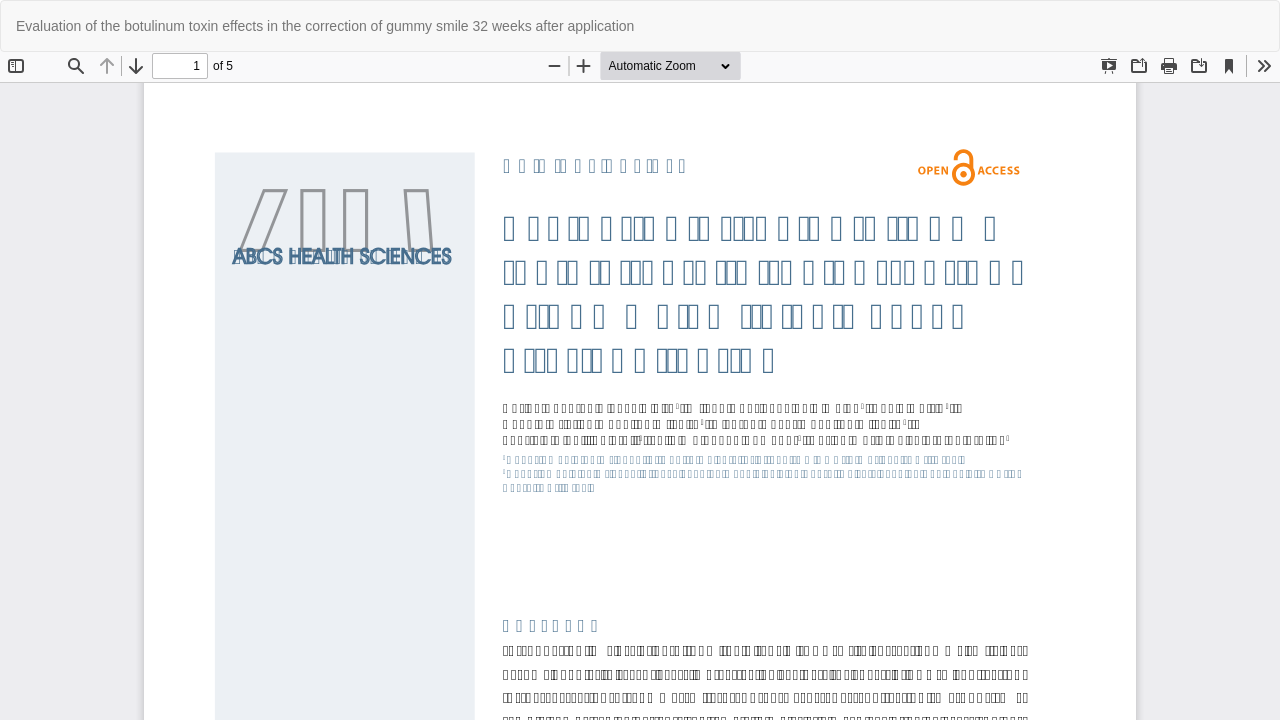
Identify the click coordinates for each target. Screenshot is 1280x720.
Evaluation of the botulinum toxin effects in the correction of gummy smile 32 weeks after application (325, 26)
